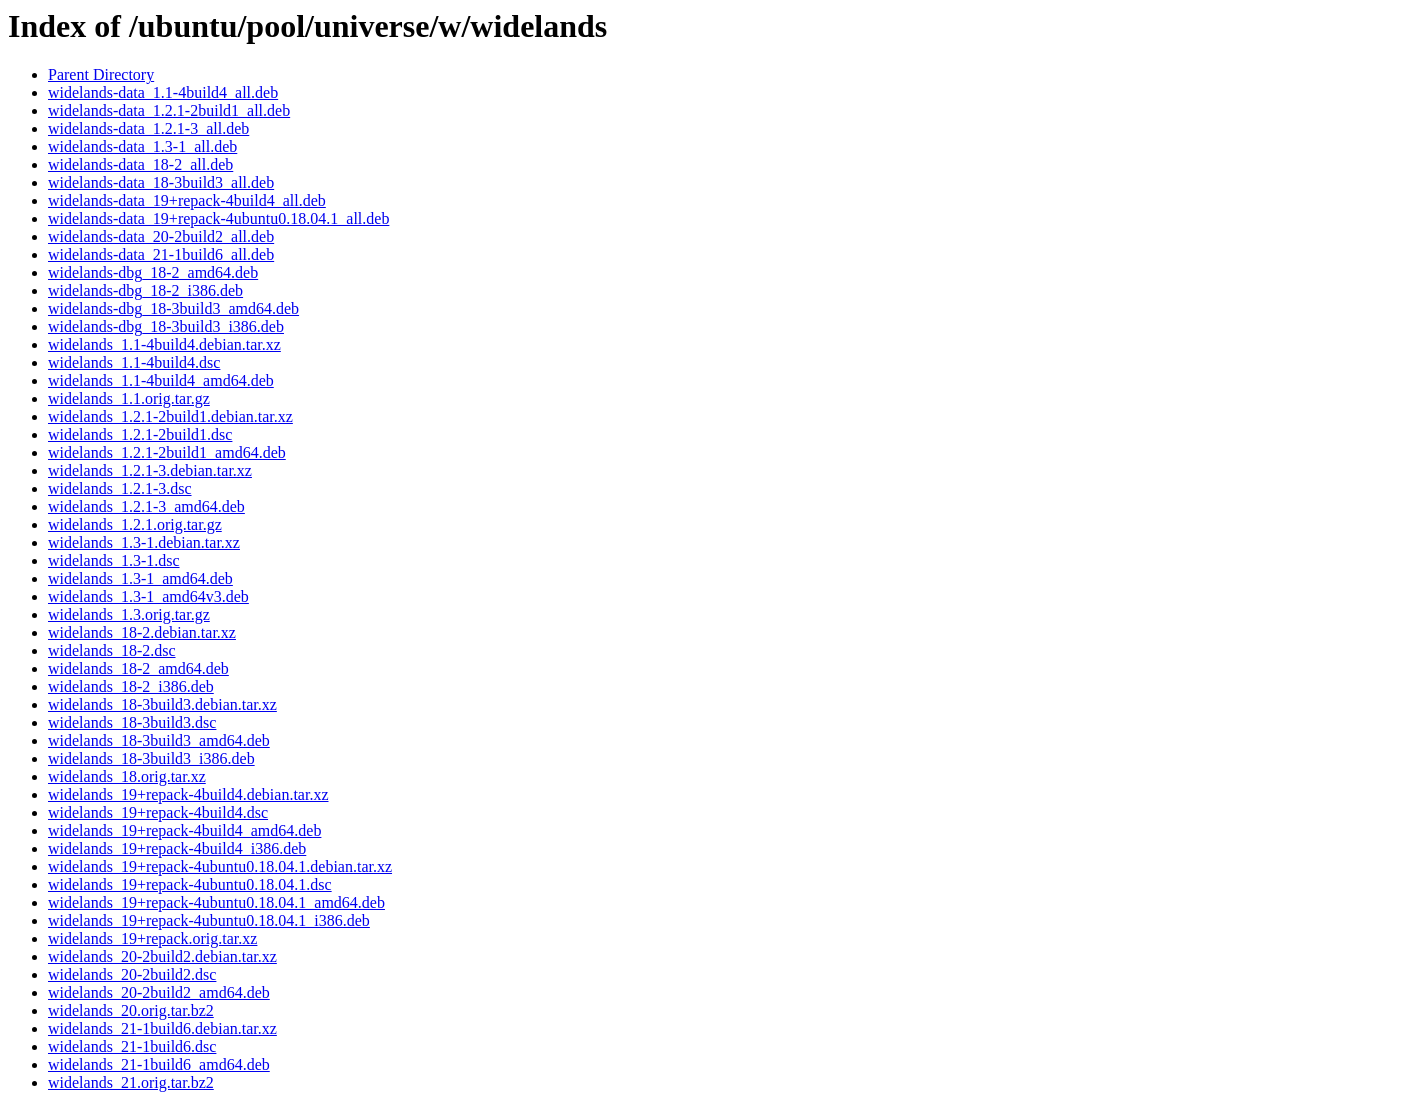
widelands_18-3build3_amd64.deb (159, 740)
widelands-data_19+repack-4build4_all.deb (187, 200)
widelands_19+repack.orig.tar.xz (152, 938)
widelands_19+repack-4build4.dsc (158, 812)
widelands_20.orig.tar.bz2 (131, 1010)
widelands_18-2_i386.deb (131, 686)
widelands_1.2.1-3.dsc (120, 488)
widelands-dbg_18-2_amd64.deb (153, 272)
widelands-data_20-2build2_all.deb (161, 236)
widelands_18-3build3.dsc (132, 722)
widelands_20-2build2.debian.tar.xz (162, 956)
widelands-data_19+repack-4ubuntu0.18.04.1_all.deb (218, 218)
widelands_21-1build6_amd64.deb (159, 1064)
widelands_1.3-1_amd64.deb (140, 578)
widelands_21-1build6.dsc (132, 1046)
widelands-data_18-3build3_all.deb (161, 182)
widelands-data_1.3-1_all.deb (142, 146)
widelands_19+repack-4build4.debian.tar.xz (188, 794)
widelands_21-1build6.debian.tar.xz (162, 1028)
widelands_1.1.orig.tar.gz (129, 398)
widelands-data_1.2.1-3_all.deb (148, 128)
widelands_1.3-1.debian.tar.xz (144, 542)
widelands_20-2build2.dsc (132, 974)
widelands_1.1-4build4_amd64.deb (161, 380)
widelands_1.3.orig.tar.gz (129, 614)
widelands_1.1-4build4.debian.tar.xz (164, 344)
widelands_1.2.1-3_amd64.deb (146, 506)
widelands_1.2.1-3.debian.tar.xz (150, 470)
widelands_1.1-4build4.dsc (134, 362)
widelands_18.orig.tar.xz (127, 776)
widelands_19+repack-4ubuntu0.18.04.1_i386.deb (209, 920)
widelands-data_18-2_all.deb (140, 164)
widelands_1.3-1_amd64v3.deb (148, 596)
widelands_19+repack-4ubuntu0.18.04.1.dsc (190, 884)
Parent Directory (101, 74)
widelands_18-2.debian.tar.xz (142, 632)
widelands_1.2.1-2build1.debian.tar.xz (170, 416)
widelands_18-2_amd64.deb (138, 668)
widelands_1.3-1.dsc (114, 560)
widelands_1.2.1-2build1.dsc (140, 434)
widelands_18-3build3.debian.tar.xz (162, 704)
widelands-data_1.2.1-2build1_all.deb (169, 110)
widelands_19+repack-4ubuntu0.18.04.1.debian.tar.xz (220, 866)
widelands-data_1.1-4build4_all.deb (163, 92)
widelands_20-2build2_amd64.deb (159, 992)
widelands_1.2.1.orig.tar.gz (135, 524)
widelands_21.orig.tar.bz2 (131, 1082)
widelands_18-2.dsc (112, 650)
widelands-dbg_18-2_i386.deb (145, 290)
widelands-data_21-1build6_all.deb (161, 254)
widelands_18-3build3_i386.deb (151, 758)
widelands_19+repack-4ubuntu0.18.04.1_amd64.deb (216, 902)
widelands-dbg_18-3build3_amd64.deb (173, 308)
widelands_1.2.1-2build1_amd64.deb (167, 452)
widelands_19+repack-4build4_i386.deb (177, 848)
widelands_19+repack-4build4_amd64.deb (184, 830)
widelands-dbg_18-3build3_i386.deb (166, 326)
